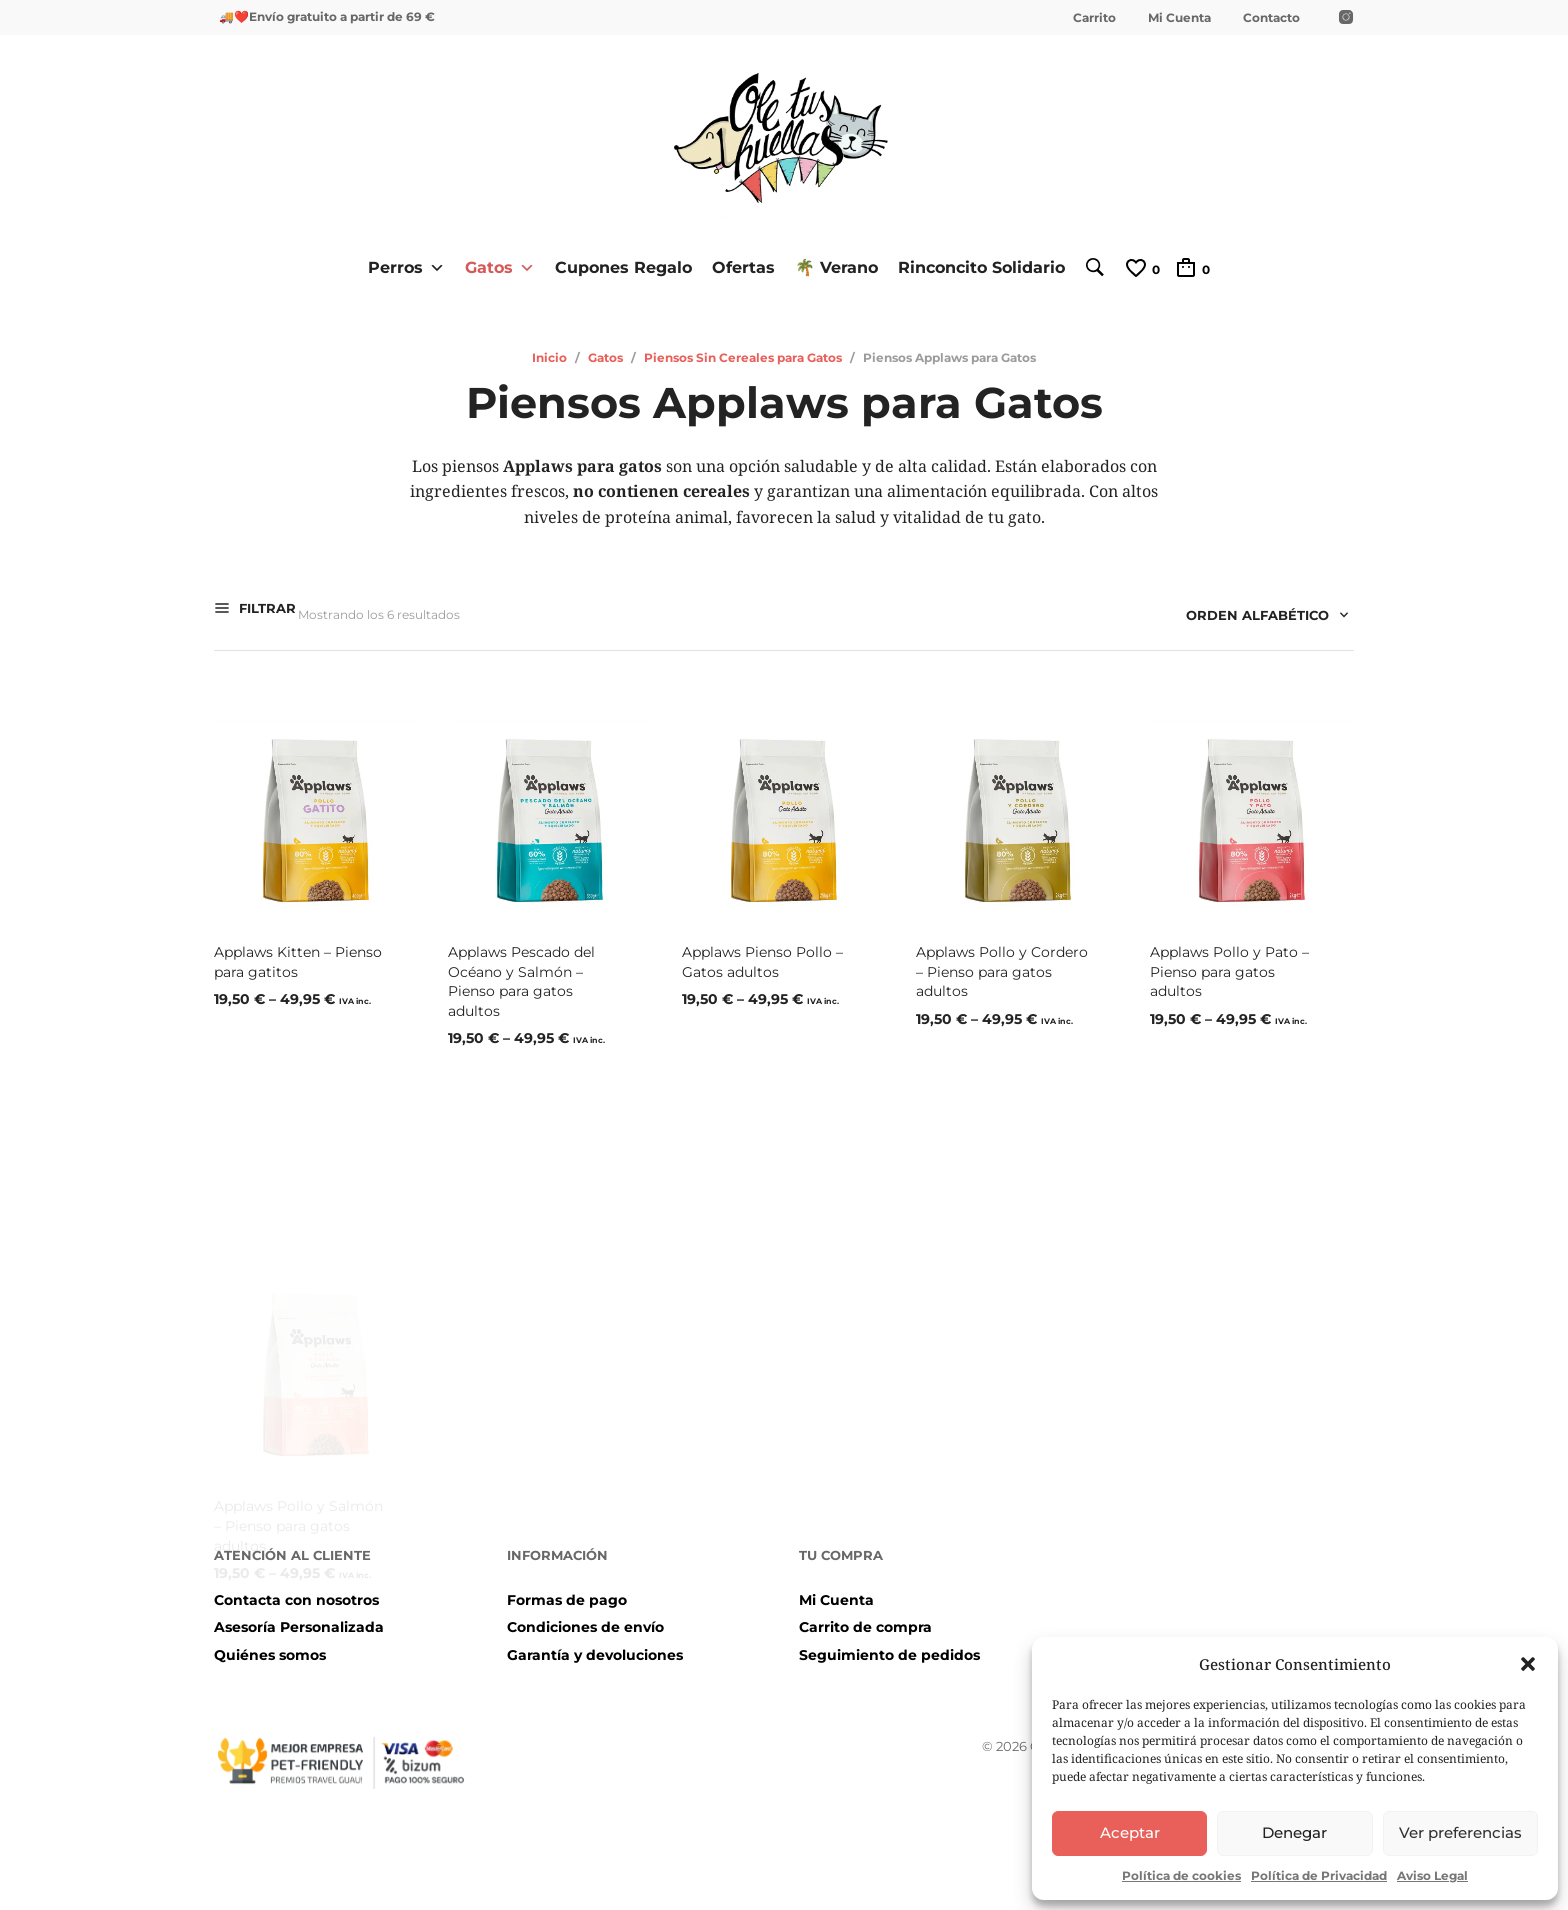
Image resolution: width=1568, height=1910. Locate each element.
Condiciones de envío (585, 1617)
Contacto (1271, 17)
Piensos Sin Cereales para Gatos (743, 355)
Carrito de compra (865, 1617)
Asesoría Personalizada (299, 1617)
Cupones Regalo (614, 265)
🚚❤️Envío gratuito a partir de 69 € (327, 16)
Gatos (491, 266)
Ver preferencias (1460, 1832)
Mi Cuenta (1179, 17)
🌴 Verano (827, 265)
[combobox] (1260, 616)
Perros (397, 266)
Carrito (1094, 17)
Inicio (549, 355)
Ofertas (734, 265)
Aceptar (1130, 1832)
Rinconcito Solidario (972, 265)
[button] (1528, 1664)
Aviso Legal (1432, 1875)
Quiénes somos (270, 1644)
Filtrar (265, 610)
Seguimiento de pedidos (889, 1644)
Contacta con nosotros (296, 1589)
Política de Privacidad (1319, 1875)
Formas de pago (567, 1589)
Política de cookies (1181, 1875)
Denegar (1294, 1832)
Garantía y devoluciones (595, 1644)
